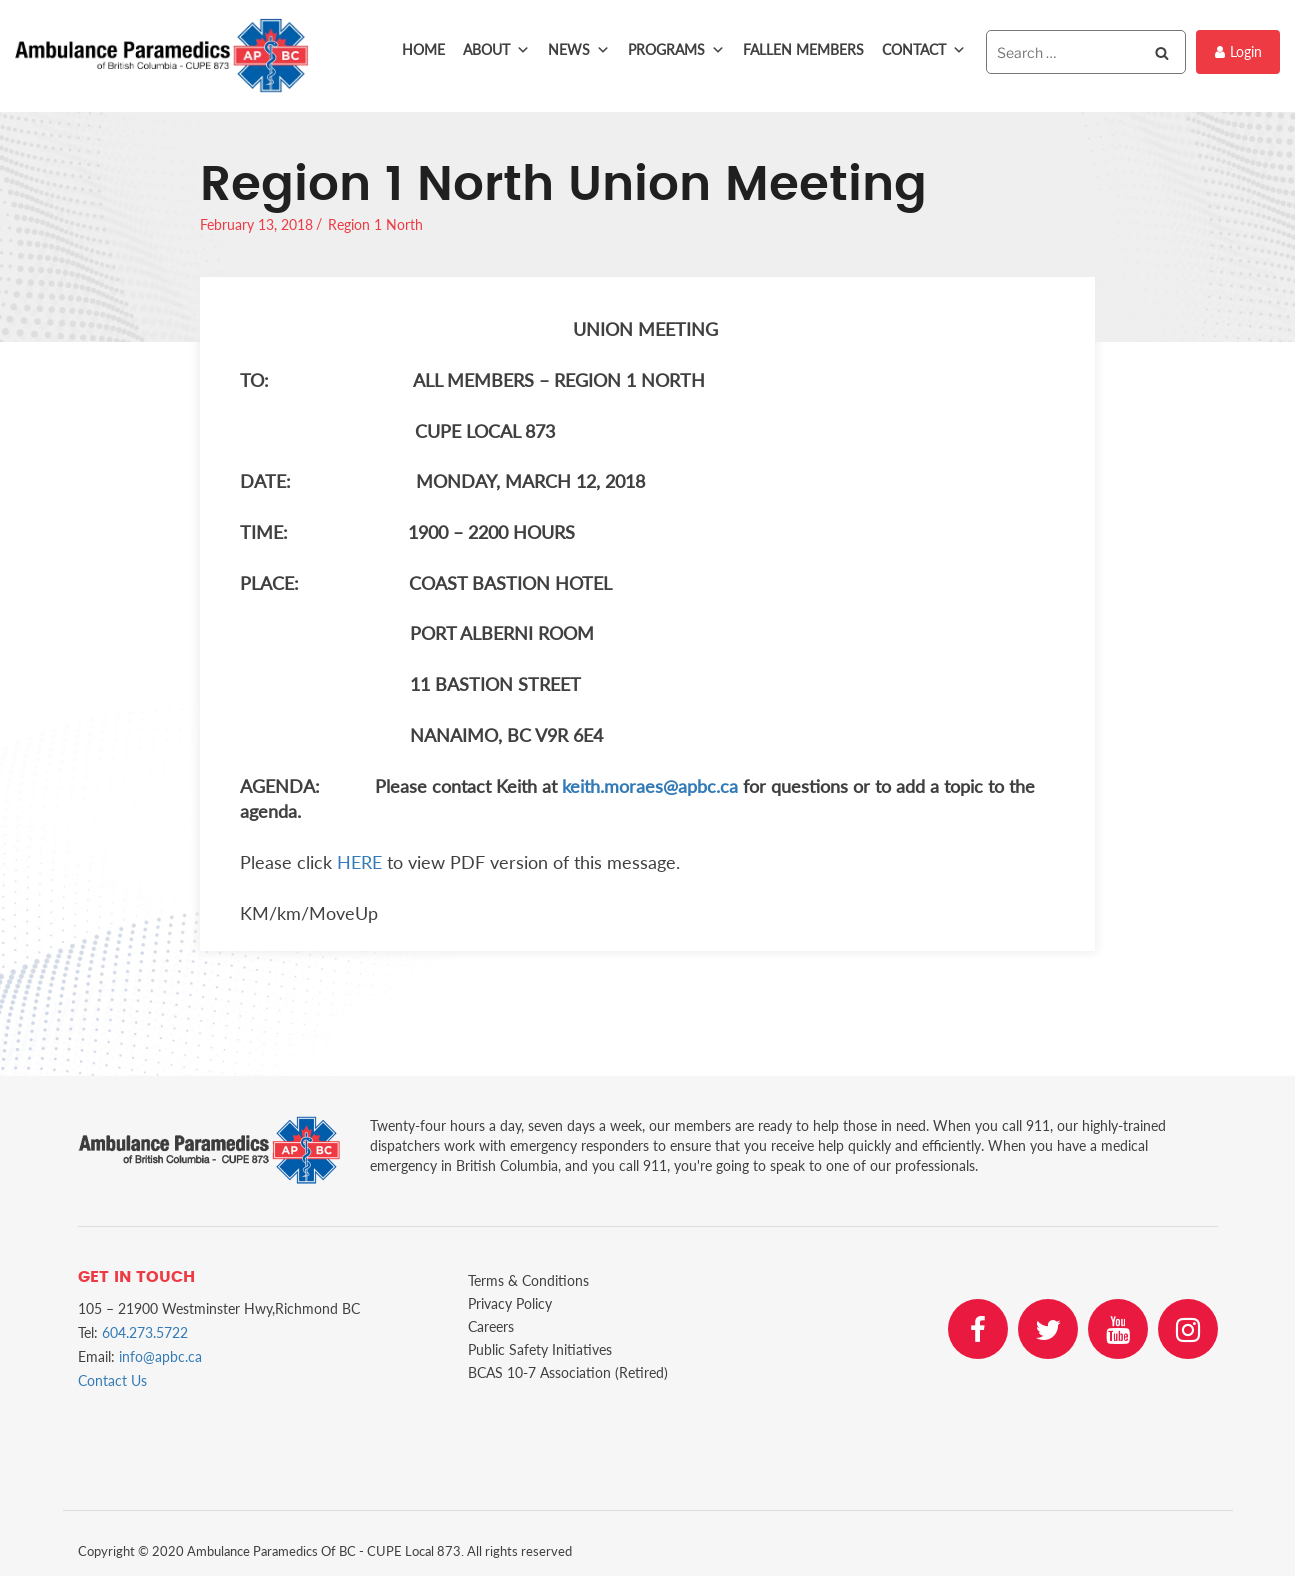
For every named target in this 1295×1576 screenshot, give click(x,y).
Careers (491, 1326)
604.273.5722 (145, 1332)
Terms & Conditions (528, 1280)
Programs (676, 50)
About (496, 50)
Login (1238, 51)
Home (423, 49)
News (579, 50)
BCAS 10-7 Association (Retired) (568, 1372)
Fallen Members (803, 49)
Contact (924, 50)
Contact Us (112, 1380)
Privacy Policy (510, 1303)
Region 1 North (375, 224)
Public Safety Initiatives (540, 1349)
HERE (359, 862)
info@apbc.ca (160, 1356)
